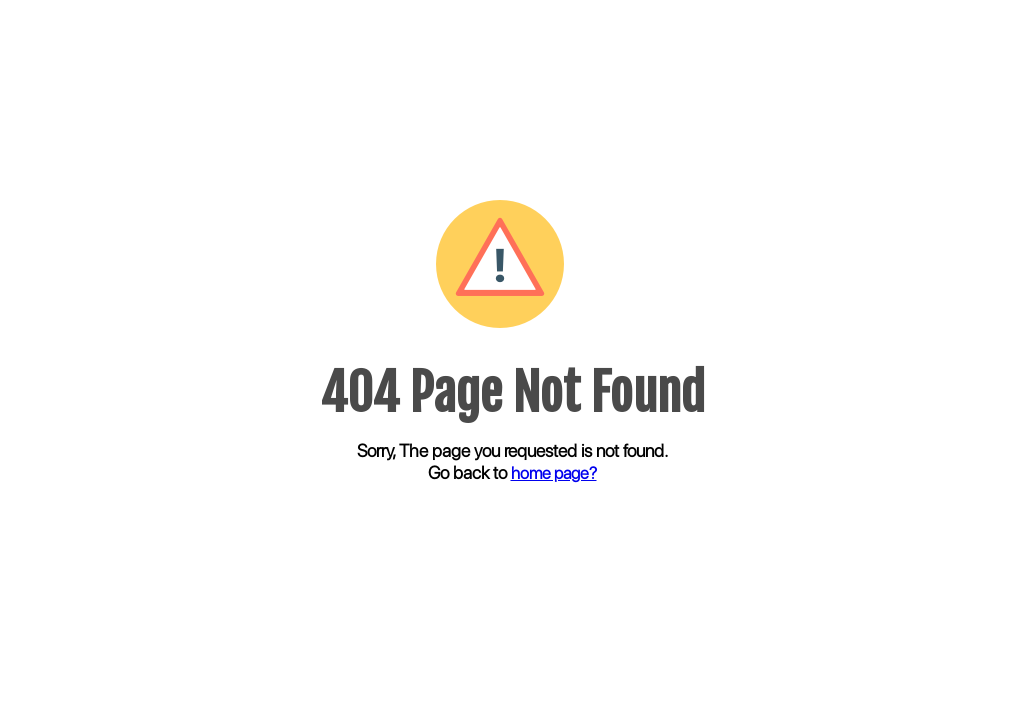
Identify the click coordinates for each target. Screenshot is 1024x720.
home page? (554, 473)
